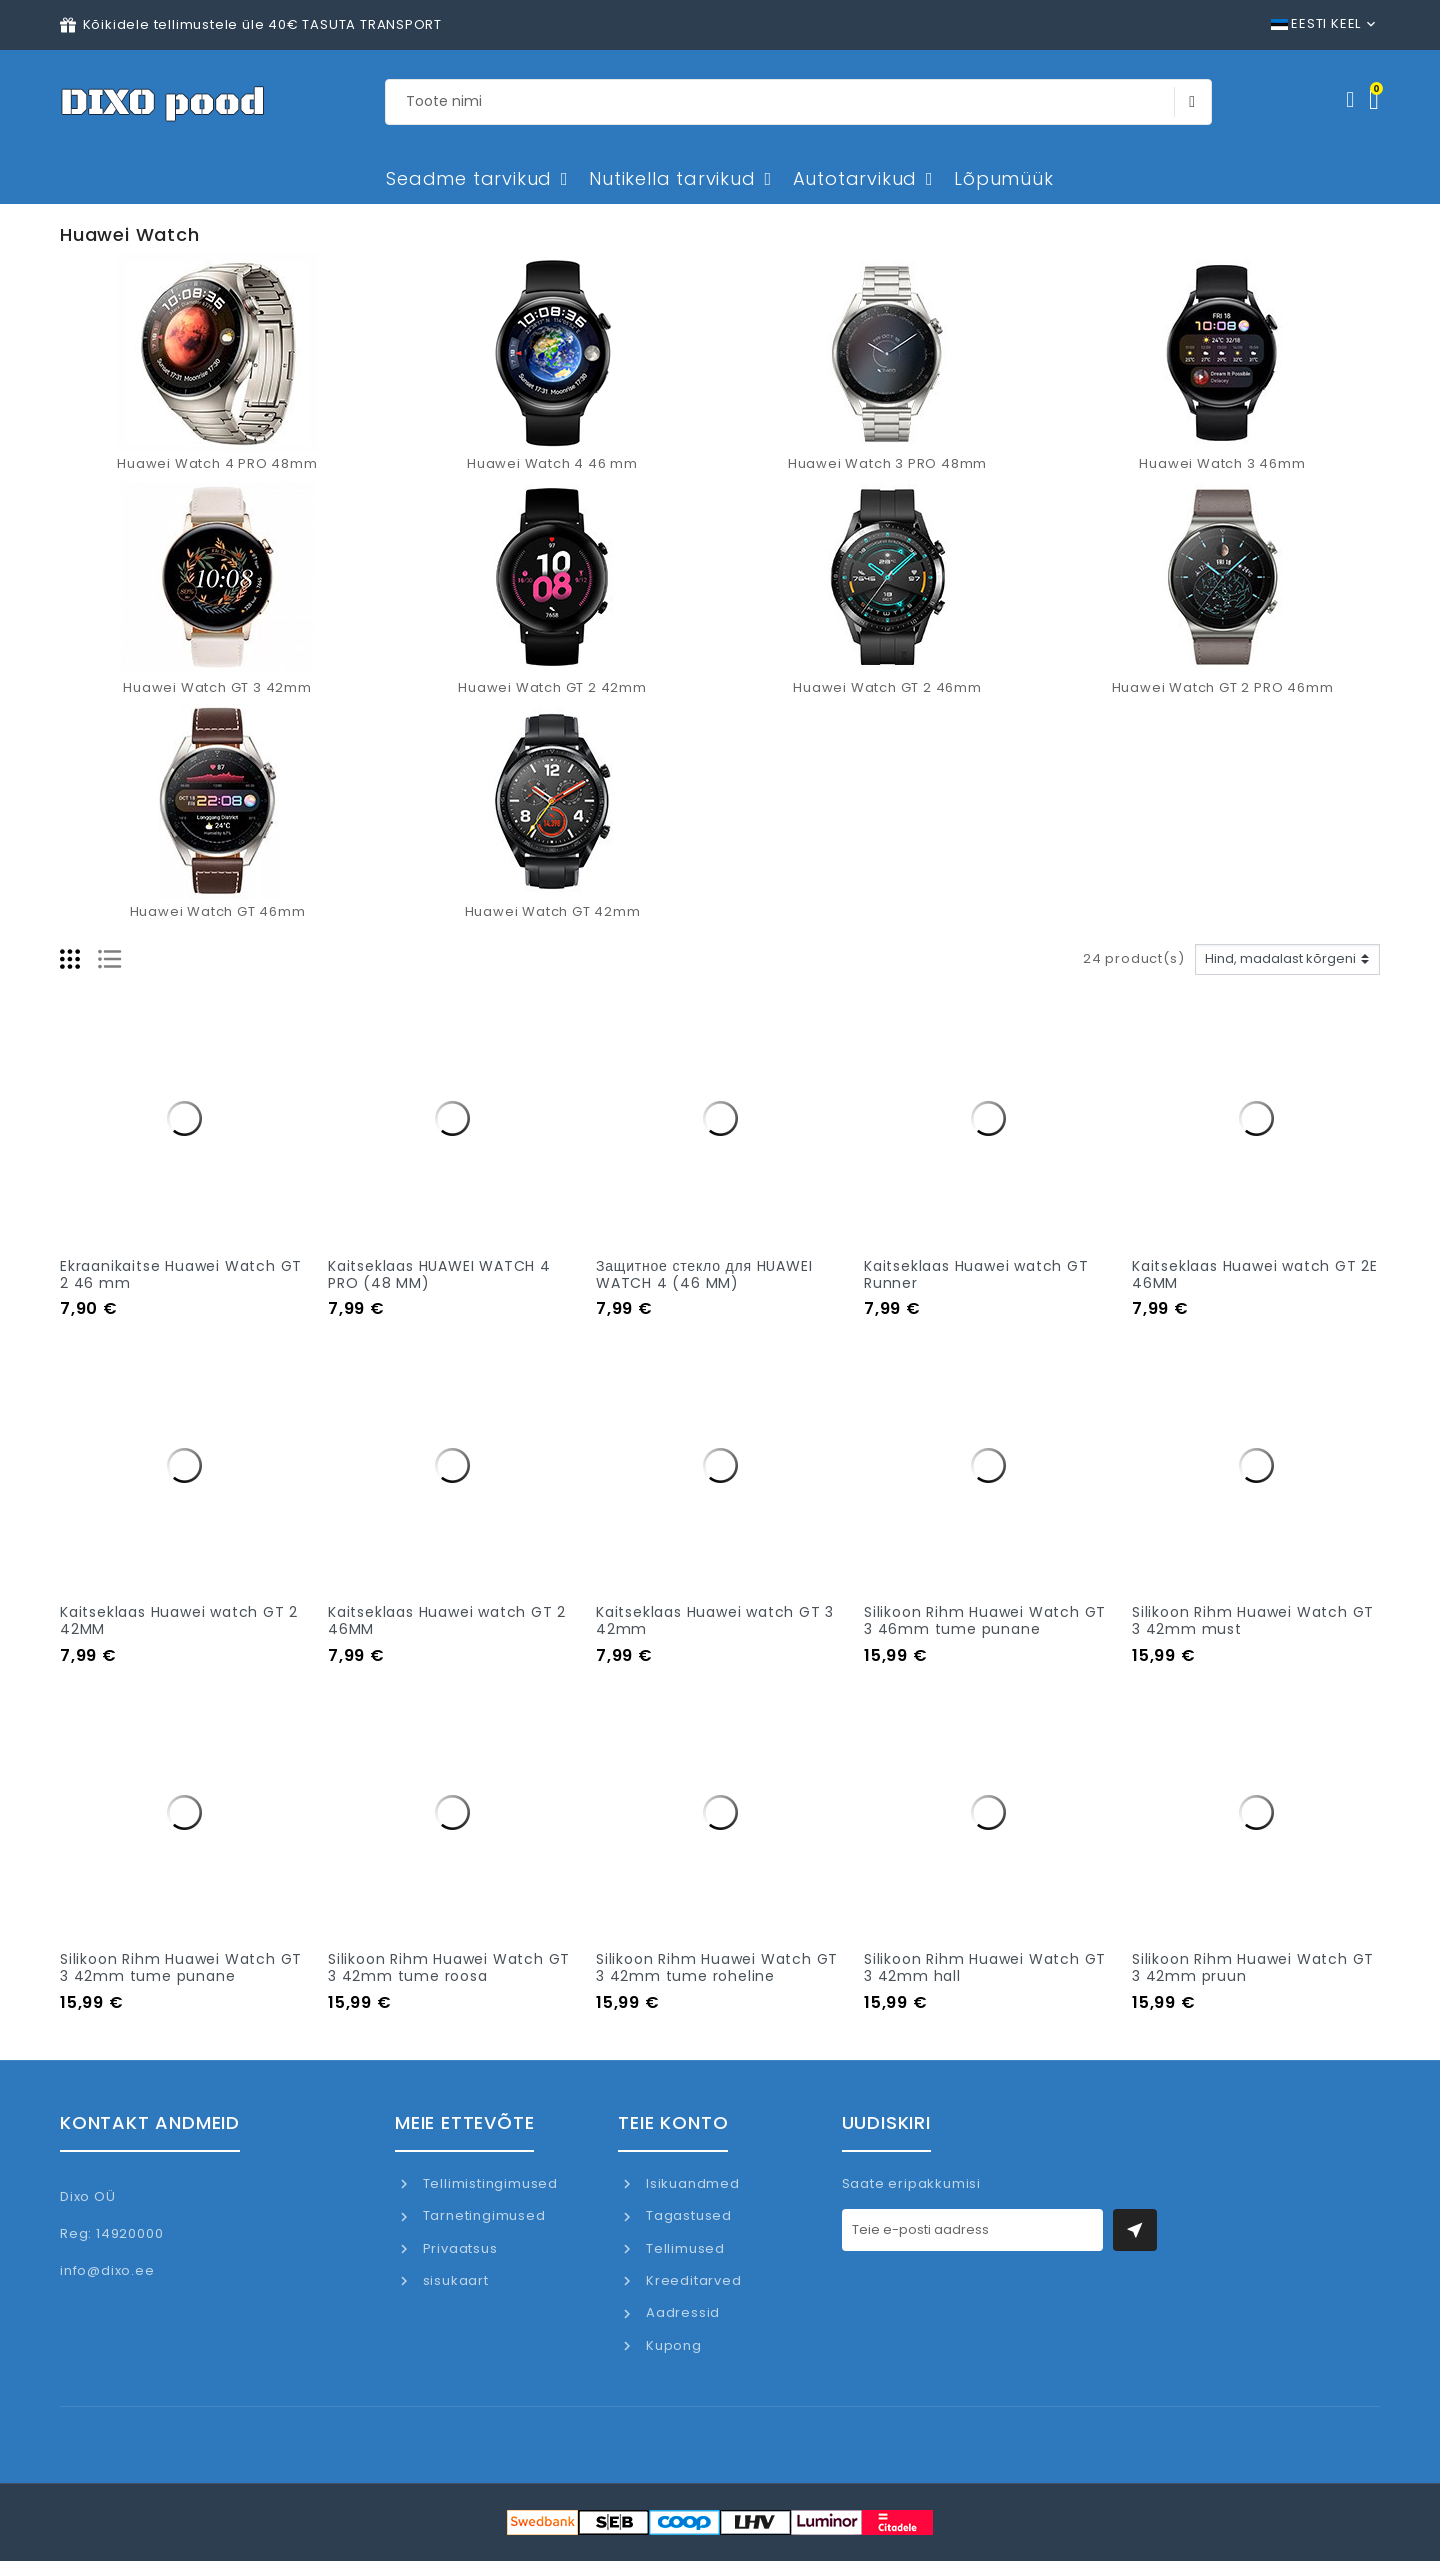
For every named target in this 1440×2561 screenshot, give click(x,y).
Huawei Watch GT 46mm (218, 911)
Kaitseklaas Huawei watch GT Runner (976, 1274)
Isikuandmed (691, 2183)
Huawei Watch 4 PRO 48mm (217, 463)
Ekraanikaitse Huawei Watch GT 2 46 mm (181, 1274)
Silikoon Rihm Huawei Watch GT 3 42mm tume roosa (449, 1967)
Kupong (672, 2345)
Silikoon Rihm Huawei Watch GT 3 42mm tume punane (181, 1967)
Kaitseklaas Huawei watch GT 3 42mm (715, 1620)
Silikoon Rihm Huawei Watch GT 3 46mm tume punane (985, 1620)
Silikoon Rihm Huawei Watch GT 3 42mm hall (985, 1967)
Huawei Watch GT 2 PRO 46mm (1223, 687)
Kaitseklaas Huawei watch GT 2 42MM (179, 1620)
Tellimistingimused (488, 2183)
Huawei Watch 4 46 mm (552, 463)
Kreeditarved (691, 2280)
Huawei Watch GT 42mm (553, 911)
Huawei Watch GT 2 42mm (552, 687)
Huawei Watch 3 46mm (1222, 463)
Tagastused (687, 2215)
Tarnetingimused (482, 2215)
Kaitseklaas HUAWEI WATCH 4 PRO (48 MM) (439, 1274)
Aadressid (681, 2312)
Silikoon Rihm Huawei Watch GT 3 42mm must (1253, 1620)
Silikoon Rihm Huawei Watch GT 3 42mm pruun (1253, 1967)
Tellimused (683, 2248)
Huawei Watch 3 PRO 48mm (887, 463)
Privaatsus (458, 2248)
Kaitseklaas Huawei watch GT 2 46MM (447, 1620)
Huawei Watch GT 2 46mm (887, 687)
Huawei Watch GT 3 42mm (217, 687)
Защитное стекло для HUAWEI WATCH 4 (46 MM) (704, 1274)
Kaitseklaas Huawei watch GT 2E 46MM (1255, 1274)
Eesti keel (1316, 23)
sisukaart (454, 2280)
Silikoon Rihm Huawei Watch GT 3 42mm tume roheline (717, 1967)
